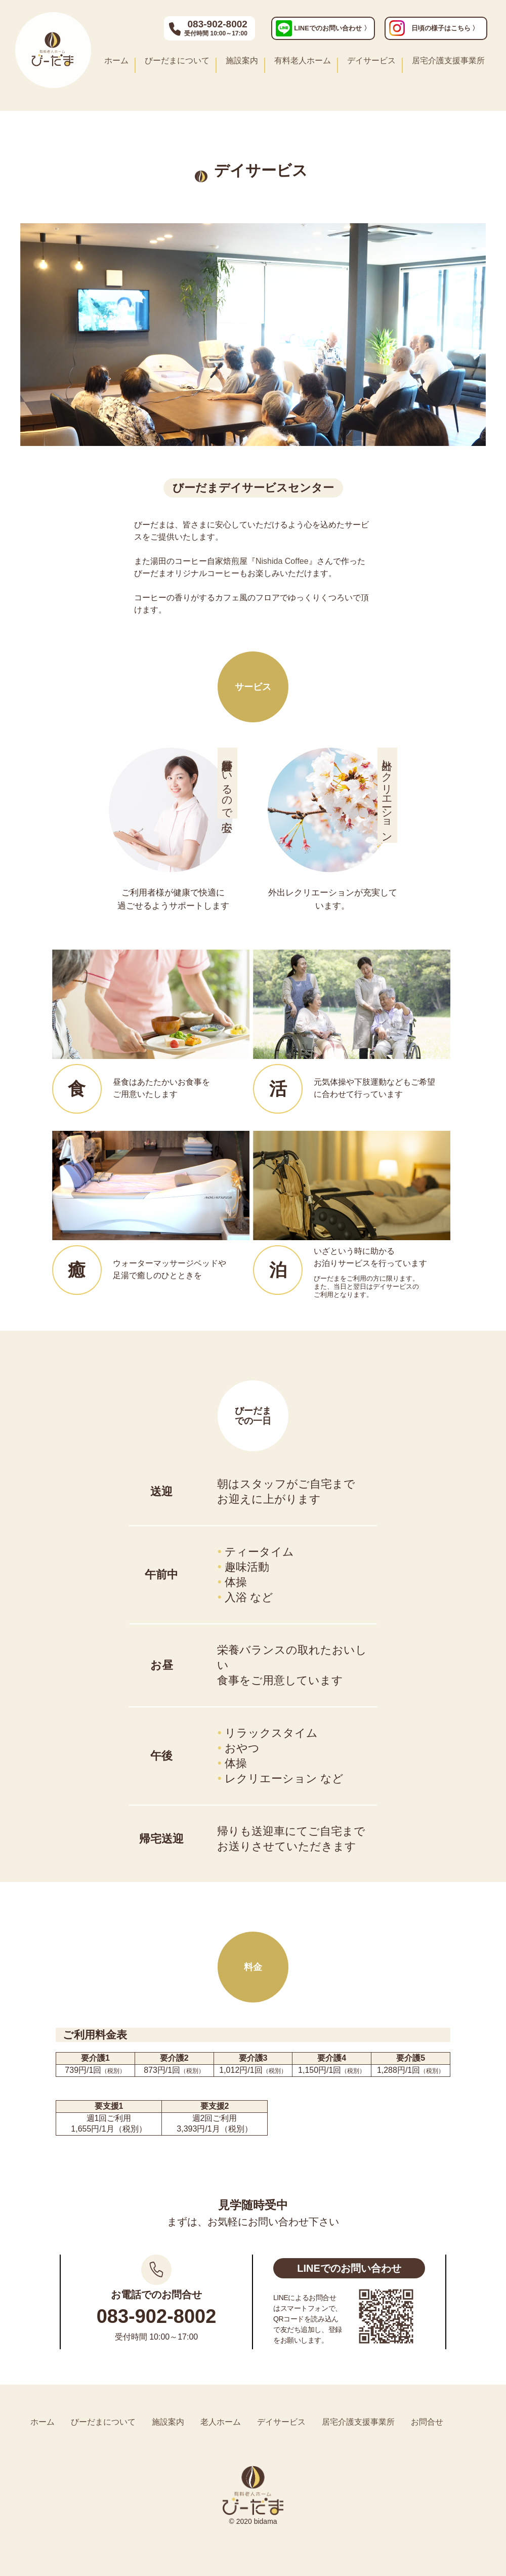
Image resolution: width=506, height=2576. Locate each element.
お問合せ (427, 2422)
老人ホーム (220, 2422)
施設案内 (242, 60)
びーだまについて (177, 60)
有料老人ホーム (302, 60)
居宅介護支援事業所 (448, 60)
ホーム (116, 60)
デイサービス (371, 60)
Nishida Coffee (282, 561)
